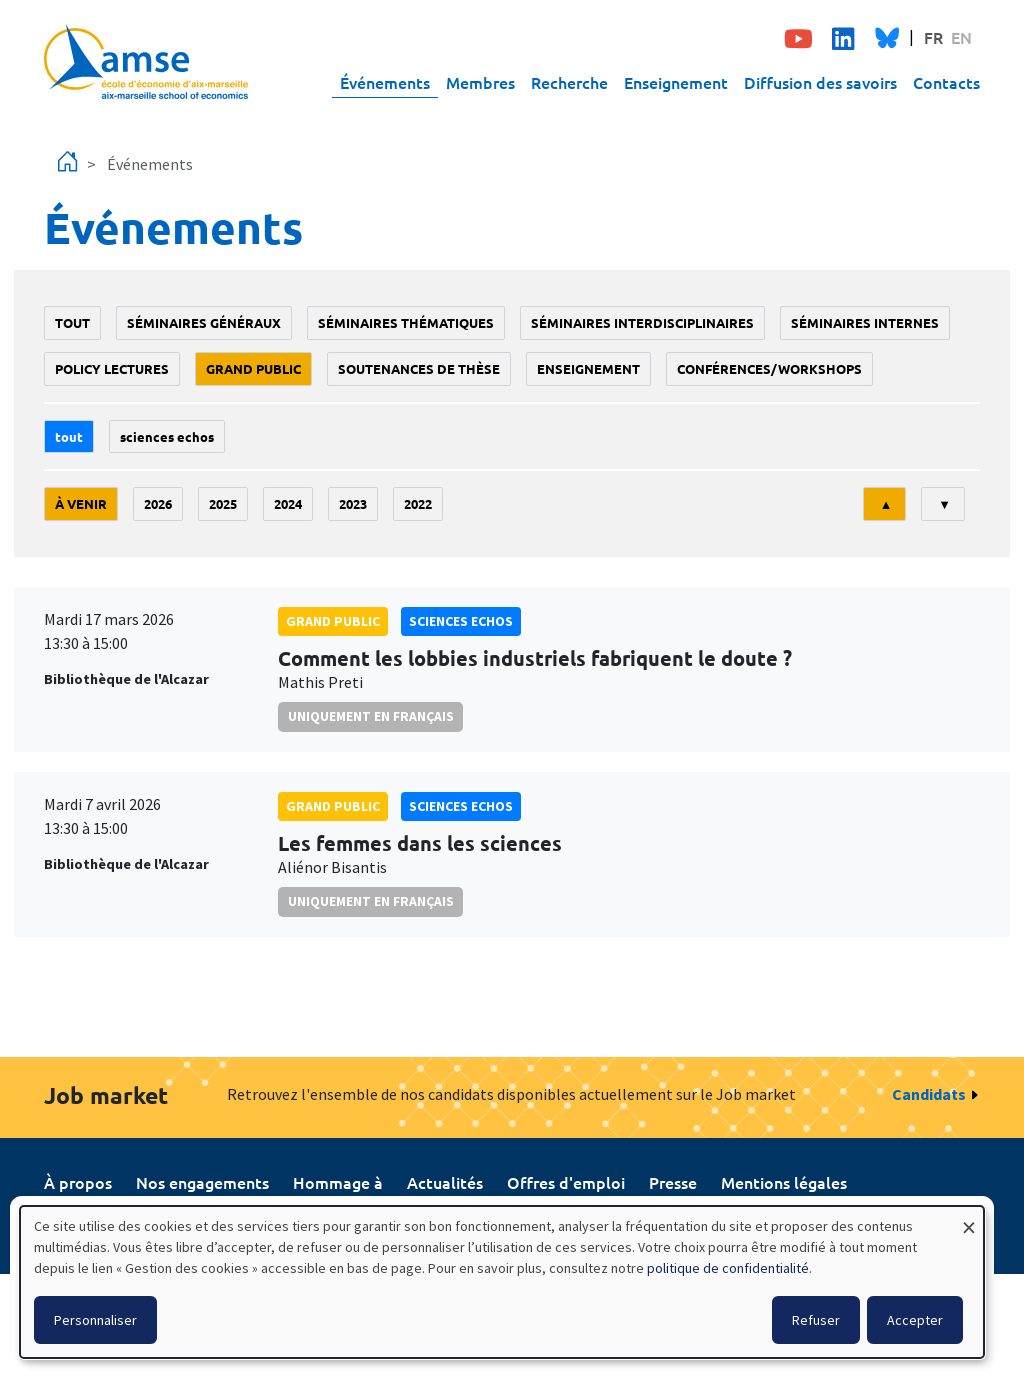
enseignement (588, 368)
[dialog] (502, 1282)
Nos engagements (202, 1182)
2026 (158, 503)
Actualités (445, 1182)
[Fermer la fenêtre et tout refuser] (969, 1218)
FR (933, 37)
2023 (353, 503)
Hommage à (338, 1182)
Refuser (816, 1320)
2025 (223, 503)
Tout (72, 322)
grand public (253, 368)
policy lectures (112, 368)
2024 (288, 503)
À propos (78, 1182)
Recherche (569, 82)
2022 (418, 503)
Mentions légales (784, 1182)
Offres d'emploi (566, 1182)
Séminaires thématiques (406, 322)
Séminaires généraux (204, 322)
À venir (81, 503)
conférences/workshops (769, 368)
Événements (385, 82)
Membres (480, 82)
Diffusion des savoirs (820, 82)
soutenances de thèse (419, 368)
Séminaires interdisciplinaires (642, 322)
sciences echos (167, 436)
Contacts (946, 82)
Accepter (915, 1320)
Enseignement (676, 82)
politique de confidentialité (728, 1268)
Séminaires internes (865, 322)
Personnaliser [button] (95, 1320)
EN (961, 37)
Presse (673, 1182)
